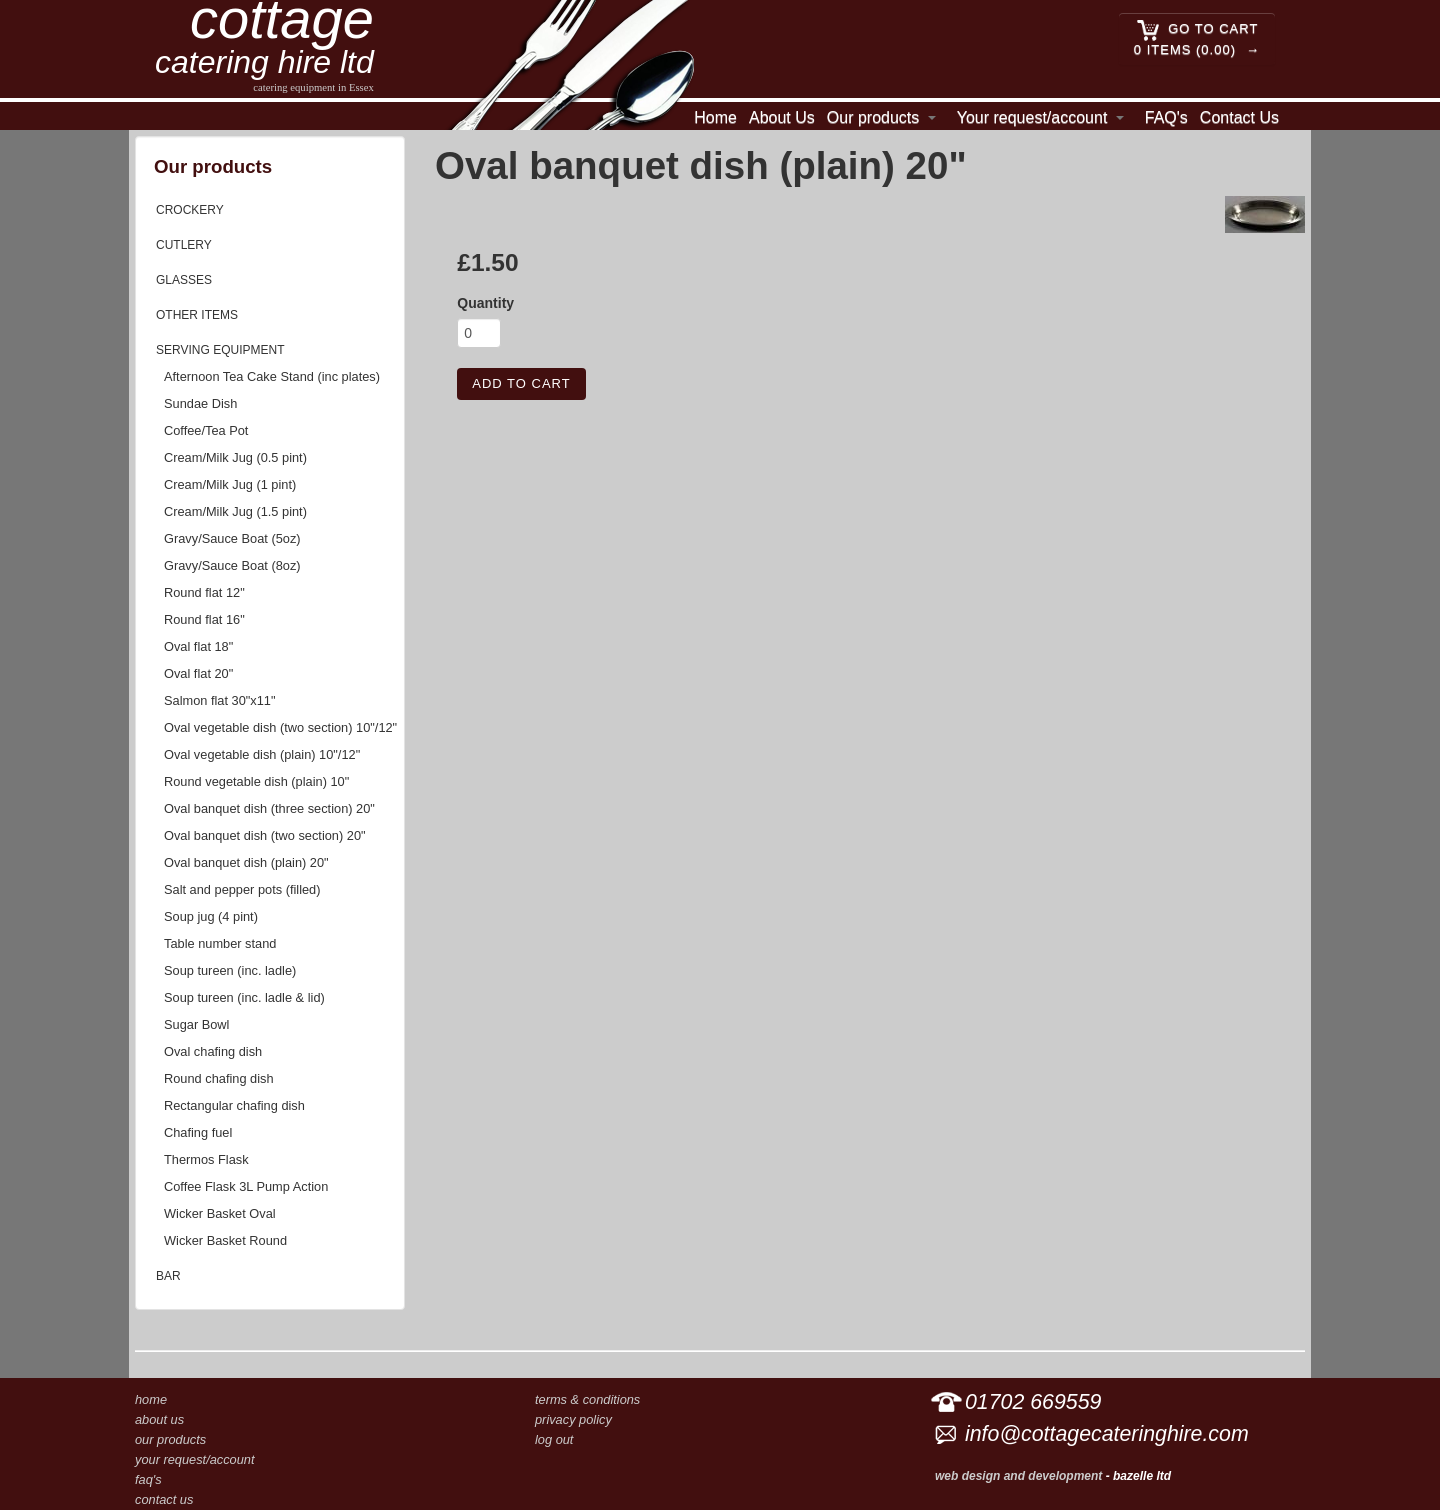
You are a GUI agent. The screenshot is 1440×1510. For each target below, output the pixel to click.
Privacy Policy (573, 1419)
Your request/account (1032, 117)
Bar (168, 1276)
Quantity (485, 303)
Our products (873, 117)
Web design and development (1018, 1476)
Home (715, 117)
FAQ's (1166, 117)
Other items (197, 315)
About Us (782, 117)
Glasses (184, 280)
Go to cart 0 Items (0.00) (1196, 38)
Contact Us (1239, 117)
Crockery (190, 210)
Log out (554, 1439)
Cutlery (184, 245)
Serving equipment (220, 350)
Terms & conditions (587, 1399)
